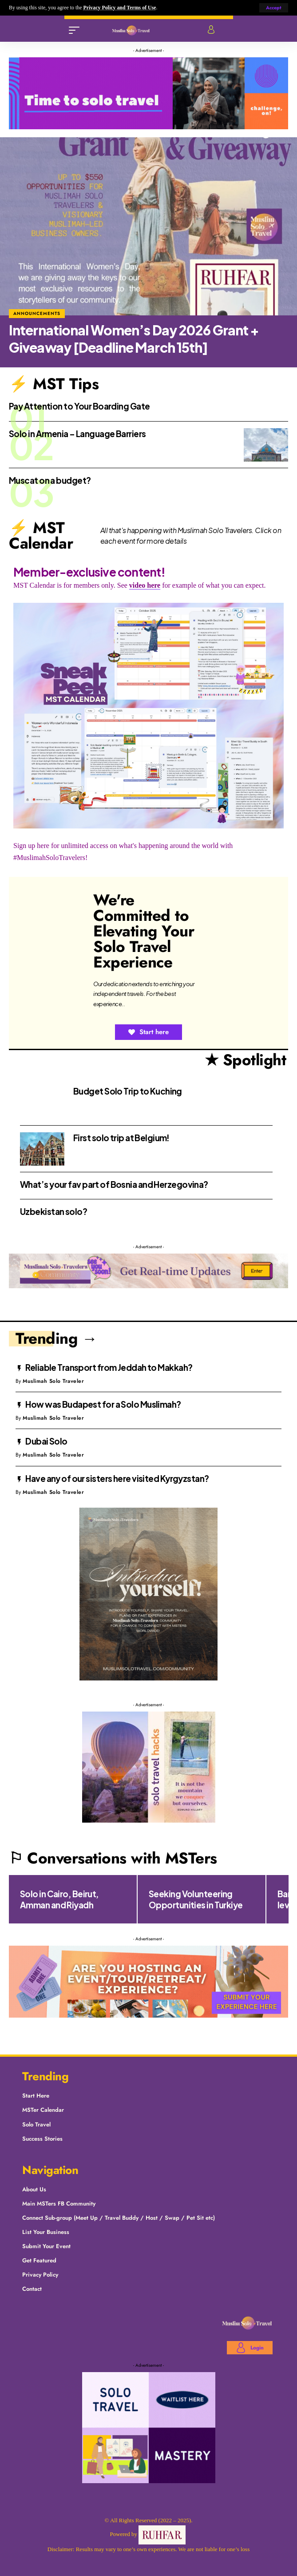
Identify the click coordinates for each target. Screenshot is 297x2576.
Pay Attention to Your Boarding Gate (79, 406)
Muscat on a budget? (50, 480)
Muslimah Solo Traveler (53, 1381)
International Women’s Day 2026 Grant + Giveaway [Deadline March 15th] (134, 339)
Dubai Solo (46, 1441)
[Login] (211, 29)
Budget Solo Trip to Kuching (127, 1091)
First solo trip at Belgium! (121, 1137)
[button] (273, 7)
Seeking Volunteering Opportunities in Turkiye (196, 1899)
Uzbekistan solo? (53, 1211)
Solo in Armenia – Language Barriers (77, 433)
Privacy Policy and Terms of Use (119, 7)
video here (144, 585)
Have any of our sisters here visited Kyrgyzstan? (117, 1478)
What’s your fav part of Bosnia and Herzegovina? (114, 1184)
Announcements (36, 313)
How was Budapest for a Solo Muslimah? (103, 1404)
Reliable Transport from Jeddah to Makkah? (108, 1367)
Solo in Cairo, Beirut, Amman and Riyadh (59, 1899)
